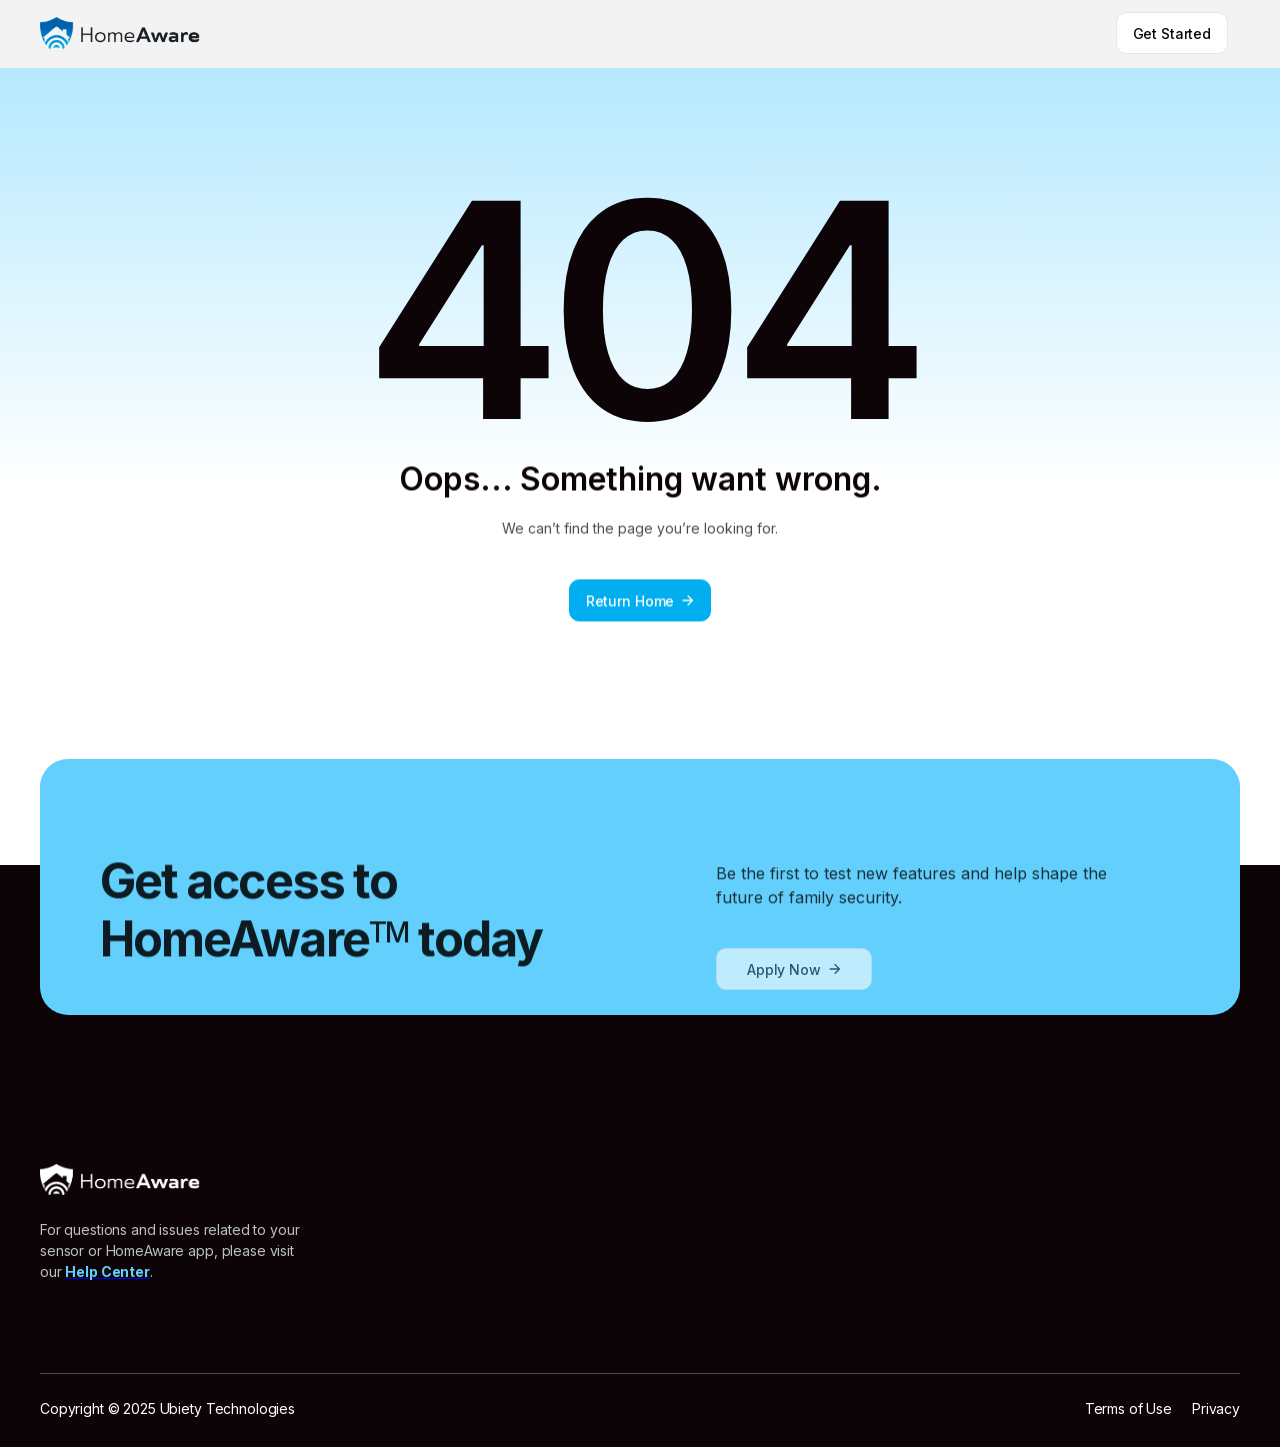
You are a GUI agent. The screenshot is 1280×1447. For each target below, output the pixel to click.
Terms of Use (1128, 1408)
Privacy (1216, 1408)
